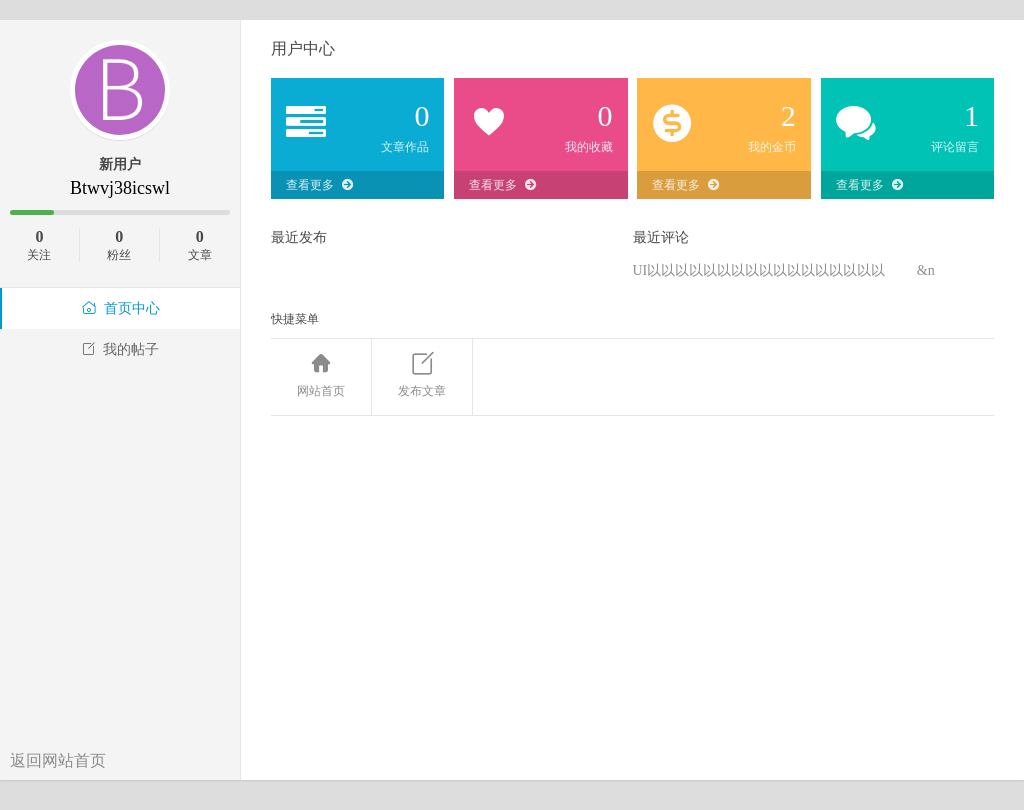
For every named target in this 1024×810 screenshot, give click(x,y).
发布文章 (422, 376)
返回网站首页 (58, 760)
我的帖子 (120, 349)
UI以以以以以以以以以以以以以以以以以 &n (784, 270)
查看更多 (320, 185)
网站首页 (321, 376)
